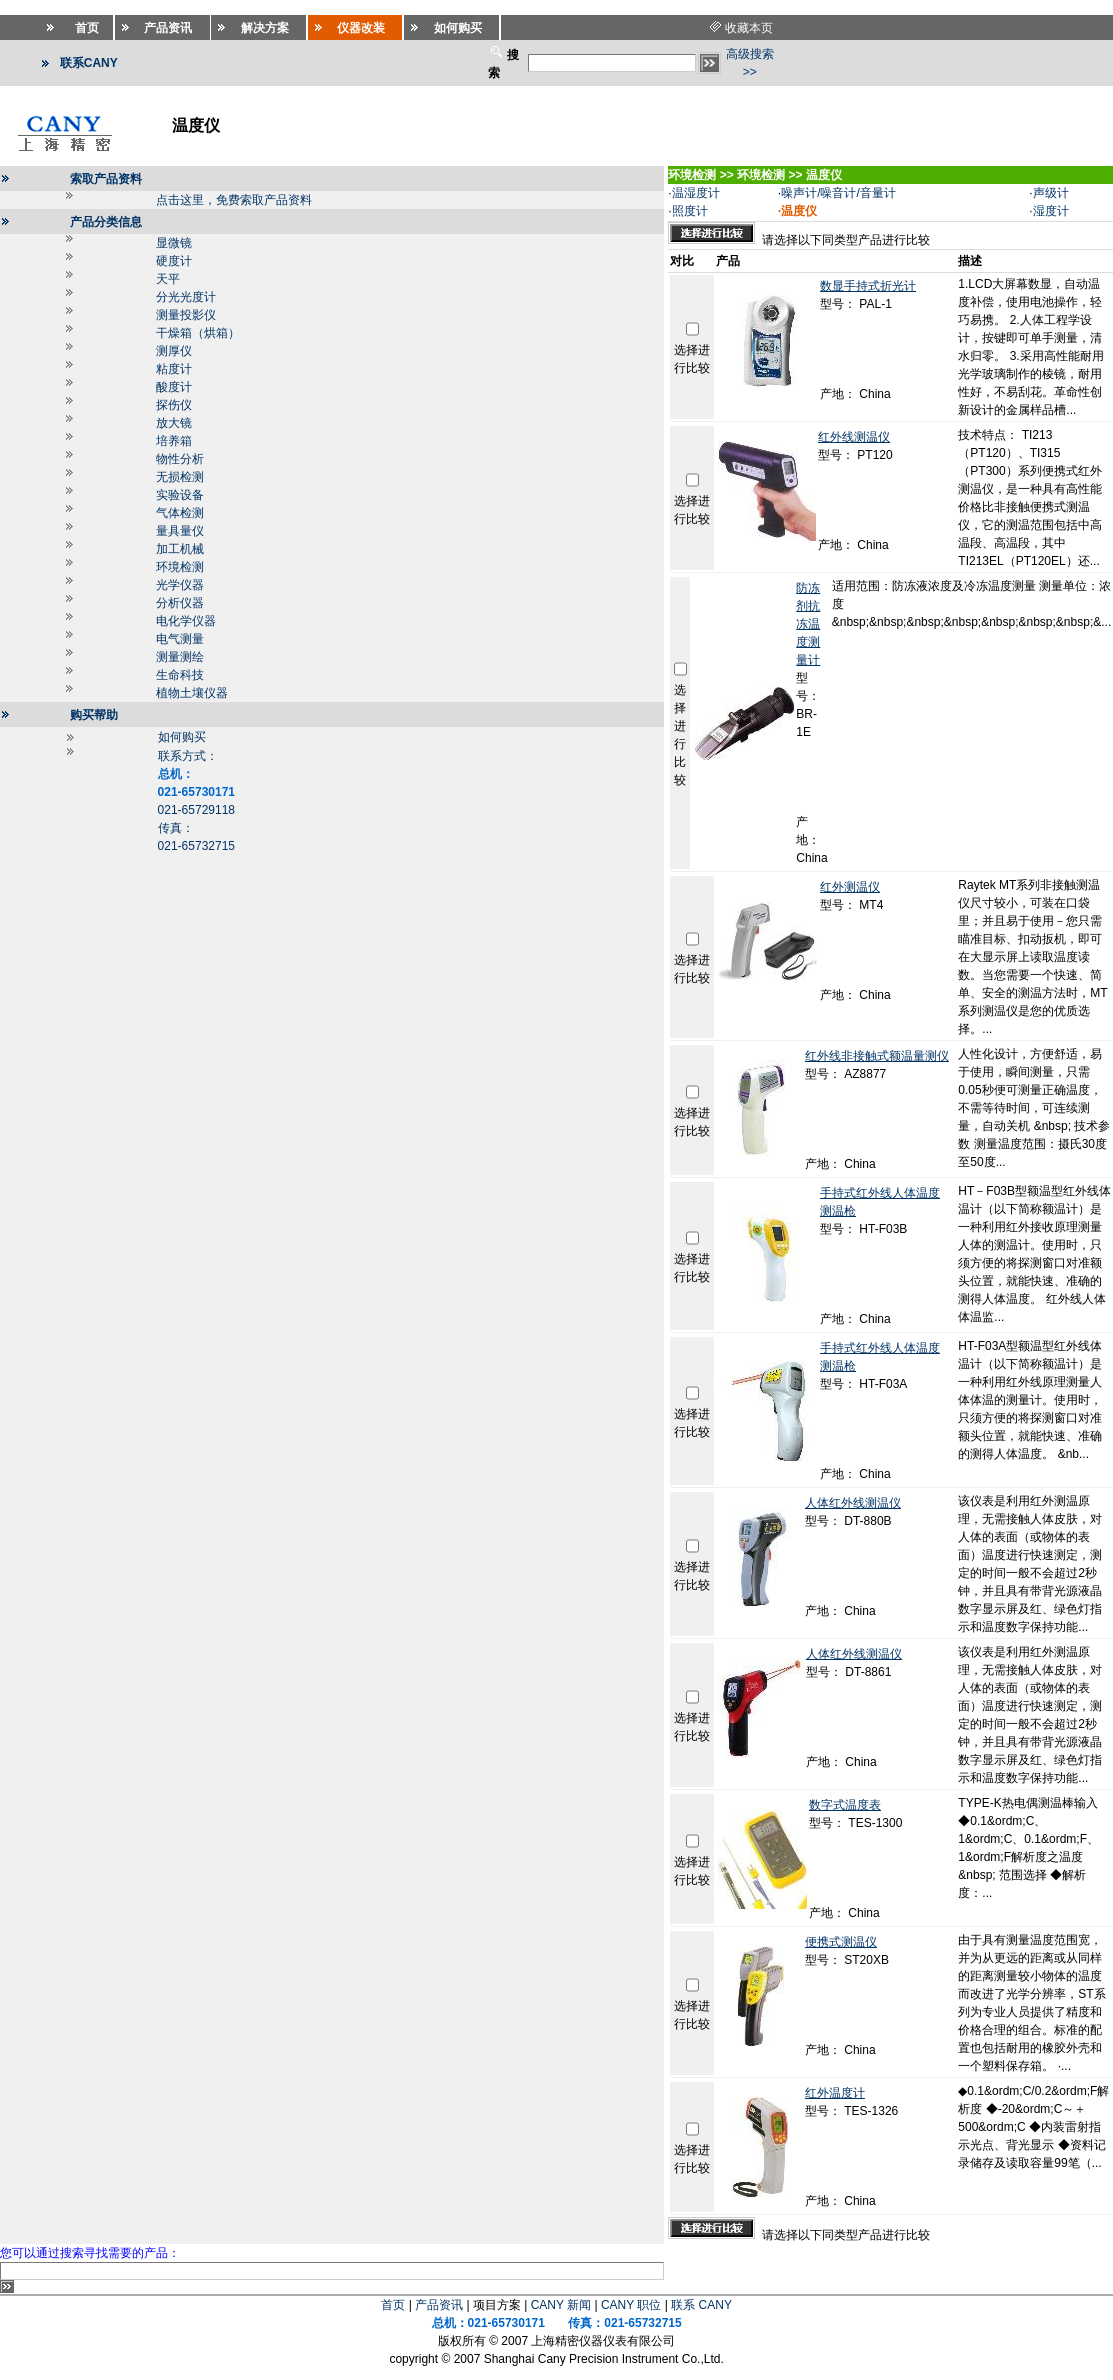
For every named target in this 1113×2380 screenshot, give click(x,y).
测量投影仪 (186, 315)
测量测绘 (180, 657)
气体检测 (180, 513)
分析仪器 (180, 603)
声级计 (1051, 193)
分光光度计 (186, 297)
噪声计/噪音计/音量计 (838, 193)
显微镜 (174, 243)
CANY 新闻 (561, 2305)
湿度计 (1051, 211)
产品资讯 (439, 2305)
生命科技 (180, 675)
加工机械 (180, 549)
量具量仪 (180, 531)
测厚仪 (174, 351)
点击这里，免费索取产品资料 (234, 200)
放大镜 (174, 423)
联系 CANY (701, 2305)
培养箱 (174, 441)
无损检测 (180, 477)
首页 (393, 2305)
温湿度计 (696, 193)
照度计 (690, 211)
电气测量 (180, 639)
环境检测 (180, 567)
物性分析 (180, 459)
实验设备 (180, 495)
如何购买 (182, 737)
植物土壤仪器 (192, 693)
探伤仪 (174, 405)
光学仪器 (180, 585)
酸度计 (174, 387)
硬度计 (174, 261)
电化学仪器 (186, 621)
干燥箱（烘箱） (198, 333)
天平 (168, 279)
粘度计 (174, 369)
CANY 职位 (631, 2305)
